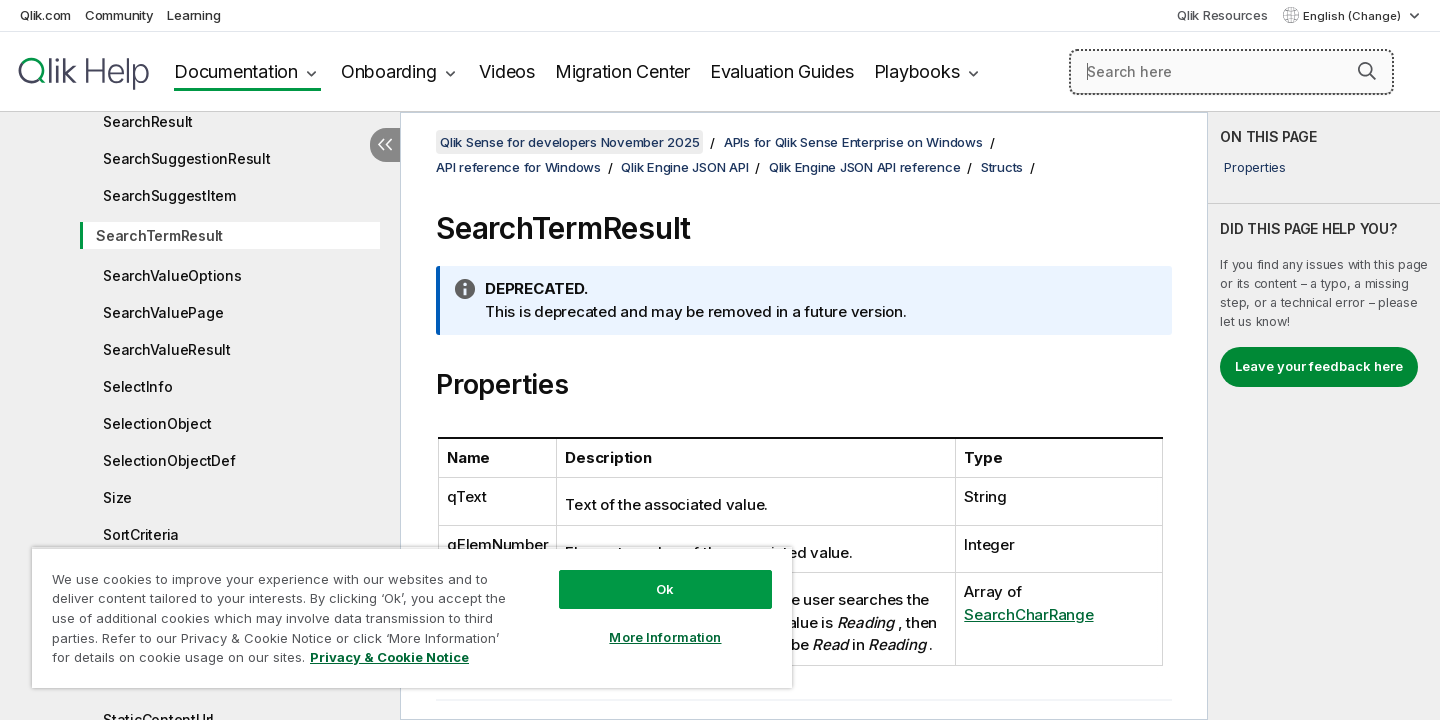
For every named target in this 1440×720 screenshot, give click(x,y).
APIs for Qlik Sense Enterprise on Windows (853, 142)
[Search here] (1231, 72)
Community (119, 15)
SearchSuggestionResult (187, 158)
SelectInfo (138, 386)
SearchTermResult (159, 235)
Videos (507, 71)
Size (117, 497)
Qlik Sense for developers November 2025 (569, 142)
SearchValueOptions (172, 275)
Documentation (236, 71)
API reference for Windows (518, 167)
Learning (193, 15)
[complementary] (1324, 416)
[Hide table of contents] (385, 145)
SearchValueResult (167, 349)
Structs (1002, 167)
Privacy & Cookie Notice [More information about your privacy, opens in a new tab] (389, 657)
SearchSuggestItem (169, 195)
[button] (1367, 71)
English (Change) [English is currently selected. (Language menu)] (1353, 16)
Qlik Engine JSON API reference (865, 167)
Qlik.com (45, 15)
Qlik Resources (1222, 15)
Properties (1255, 167)
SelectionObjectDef (169, 460)
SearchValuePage (163, 312)
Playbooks (917, 71)
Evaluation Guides (782, 71)
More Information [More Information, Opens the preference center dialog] (665, 637)
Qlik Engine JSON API (684, 167)
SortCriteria (141, 534)
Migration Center (622, 71)
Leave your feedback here (1319, 366)
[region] (412, 617)
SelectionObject (157, 423)
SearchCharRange (1028, 614)
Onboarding (389, 71)
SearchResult (148, 121)
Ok (665, 589)
